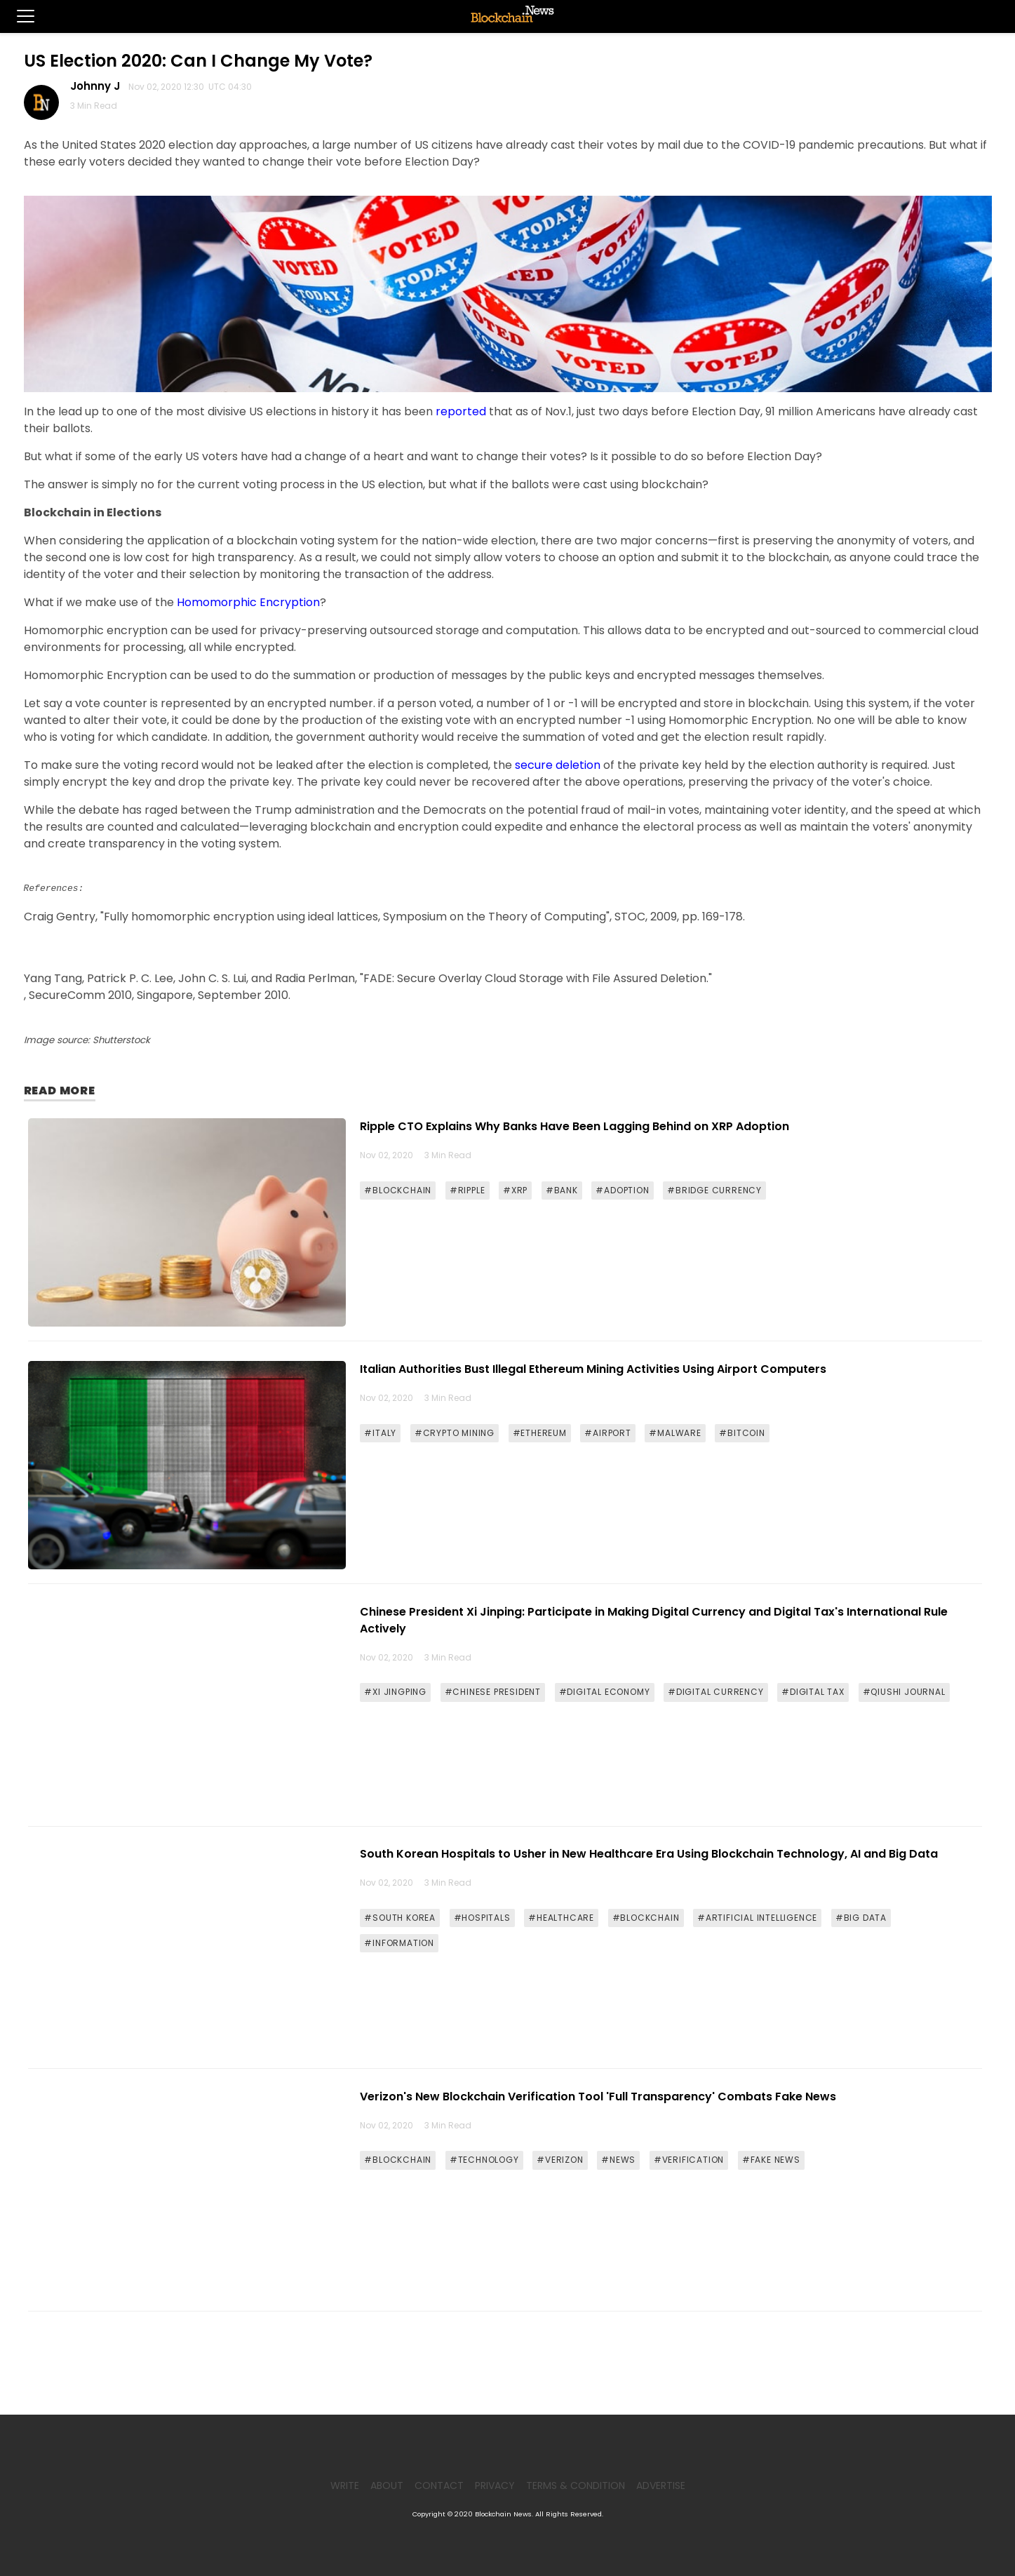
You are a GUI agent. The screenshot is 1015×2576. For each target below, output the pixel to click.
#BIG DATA (861, 1918)
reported (461, 411)
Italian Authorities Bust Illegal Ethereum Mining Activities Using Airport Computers (593, 1369)
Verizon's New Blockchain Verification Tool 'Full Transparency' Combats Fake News (598, 2096)
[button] (17, 16)
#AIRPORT (607, 1433)
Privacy (495, 2485)
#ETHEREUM (540, 1433)
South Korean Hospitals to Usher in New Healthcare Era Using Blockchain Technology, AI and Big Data (649, 1854)
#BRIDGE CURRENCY (714, 1190)
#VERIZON (560, 2160)
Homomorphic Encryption (248, 602)
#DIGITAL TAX (813, 1692)
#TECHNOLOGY (484, 2160)
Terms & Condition (575, 2485)
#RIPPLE (467, 1190)
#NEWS (618, 2160)
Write (344, 2485)
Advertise (660, 2485)
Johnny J (98, 86)
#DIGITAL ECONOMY (604, 1692)
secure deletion (557, 765)
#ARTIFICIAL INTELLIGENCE (757, 1918)
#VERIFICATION (689, 2160)
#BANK (562, 1190)
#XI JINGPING (395, 1692)
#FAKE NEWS (771, 2160)
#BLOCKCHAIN (397, 1190)
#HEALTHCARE (561, 1918)
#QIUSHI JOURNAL (904, 1692)
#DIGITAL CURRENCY (716, 1692)
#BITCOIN (742, 1433)
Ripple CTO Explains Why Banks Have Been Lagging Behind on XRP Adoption (574, 1126)
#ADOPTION (622, 1190)
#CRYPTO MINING (455, 1433)
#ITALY (380, 1433)
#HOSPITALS (482, 1918)
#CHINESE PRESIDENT (493, 1692)
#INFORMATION (399, 1943)
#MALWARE (675, 1433)
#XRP (515, 1190)
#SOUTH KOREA (400, 1918)
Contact (439, 2485)
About (386, 2485)
